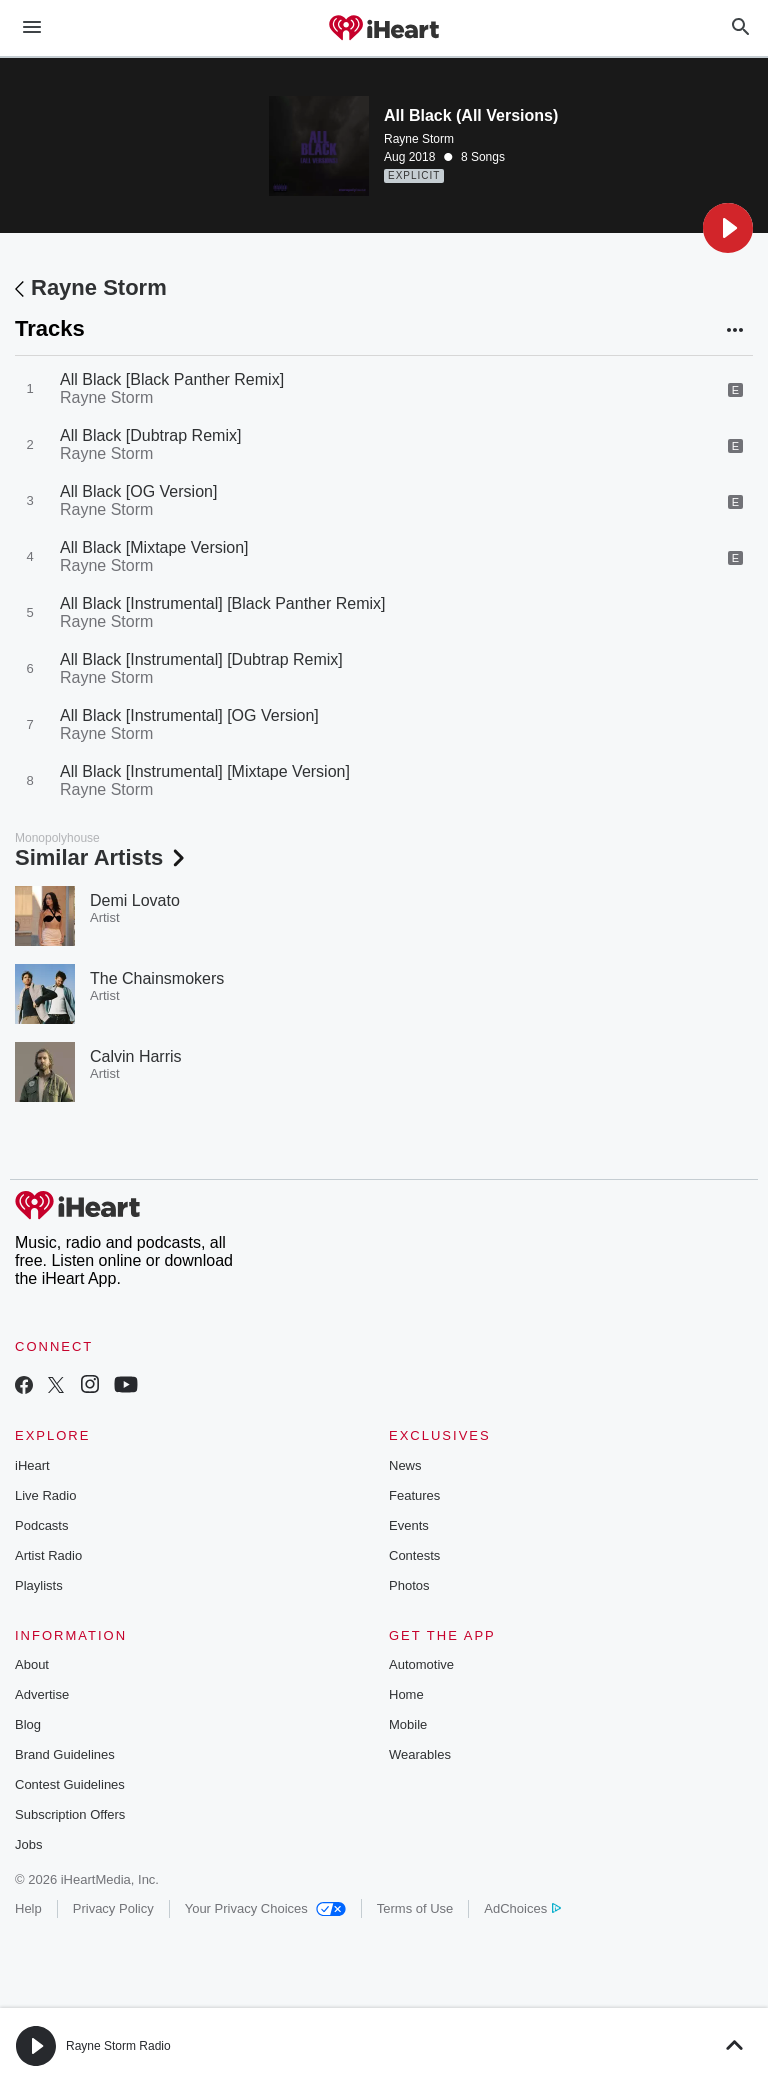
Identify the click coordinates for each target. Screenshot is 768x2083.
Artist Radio (48, 1555)
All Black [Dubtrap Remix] (150, 435)
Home (406, 1694)
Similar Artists (102, 857)
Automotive (421, 1664)
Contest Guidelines (70, 1784)
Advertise (42, 1694)
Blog (28, 1724)
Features (414, 1495)
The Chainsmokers (157, 978)
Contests (414, 1555)
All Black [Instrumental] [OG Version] (189, 715)
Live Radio (45, 1495)
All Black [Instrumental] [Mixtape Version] (205, 771)
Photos (409, 1585)
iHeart (32, 1465)
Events (409, 1525)
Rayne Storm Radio (118, 2046)
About (32, 1664)
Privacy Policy (113, 1908)
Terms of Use (415, 1908)
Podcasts (41, 1525)
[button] (728, 228)
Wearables (420, 1754)
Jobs (28, 1844)
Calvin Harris (136, 1056)
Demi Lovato (135, 900)
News (405, 1465)
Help (28, 1908)
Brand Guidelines (65, 1754)
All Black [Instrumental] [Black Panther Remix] (222, 603)
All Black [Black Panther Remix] (172, 379)
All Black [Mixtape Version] (154, 547)
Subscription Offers (70, 1814)
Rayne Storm (419, 139)
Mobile (408, 1724)
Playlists (39, 1585)
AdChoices (522, 1908)
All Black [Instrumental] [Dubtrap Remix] (201, 659)
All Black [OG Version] (138, 491)
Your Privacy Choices (265, 1908)
